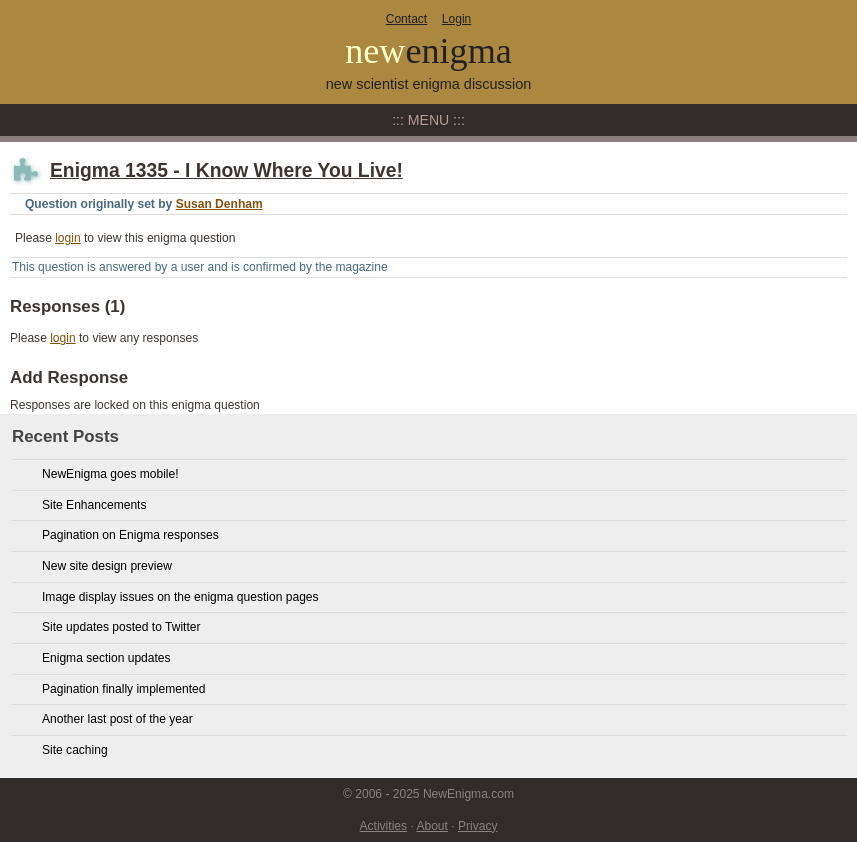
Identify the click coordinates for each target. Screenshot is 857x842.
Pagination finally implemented (123, 689)
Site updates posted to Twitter (121, 627)
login (67, 238)
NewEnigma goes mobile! (110, 474)
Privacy (478, 826)
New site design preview (107, 566)
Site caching (75, 750)
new (428, 51)
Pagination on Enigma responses (130, 535)
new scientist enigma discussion (429, 84)
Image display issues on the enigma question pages (180, 597)
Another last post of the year (117, 719)
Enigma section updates (106, 658)
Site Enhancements (94, 505)
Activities (384, 826)
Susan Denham (219, 204)
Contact (407, 19)
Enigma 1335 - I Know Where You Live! (226, 170)
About (431, 826)
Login (456, 19)
